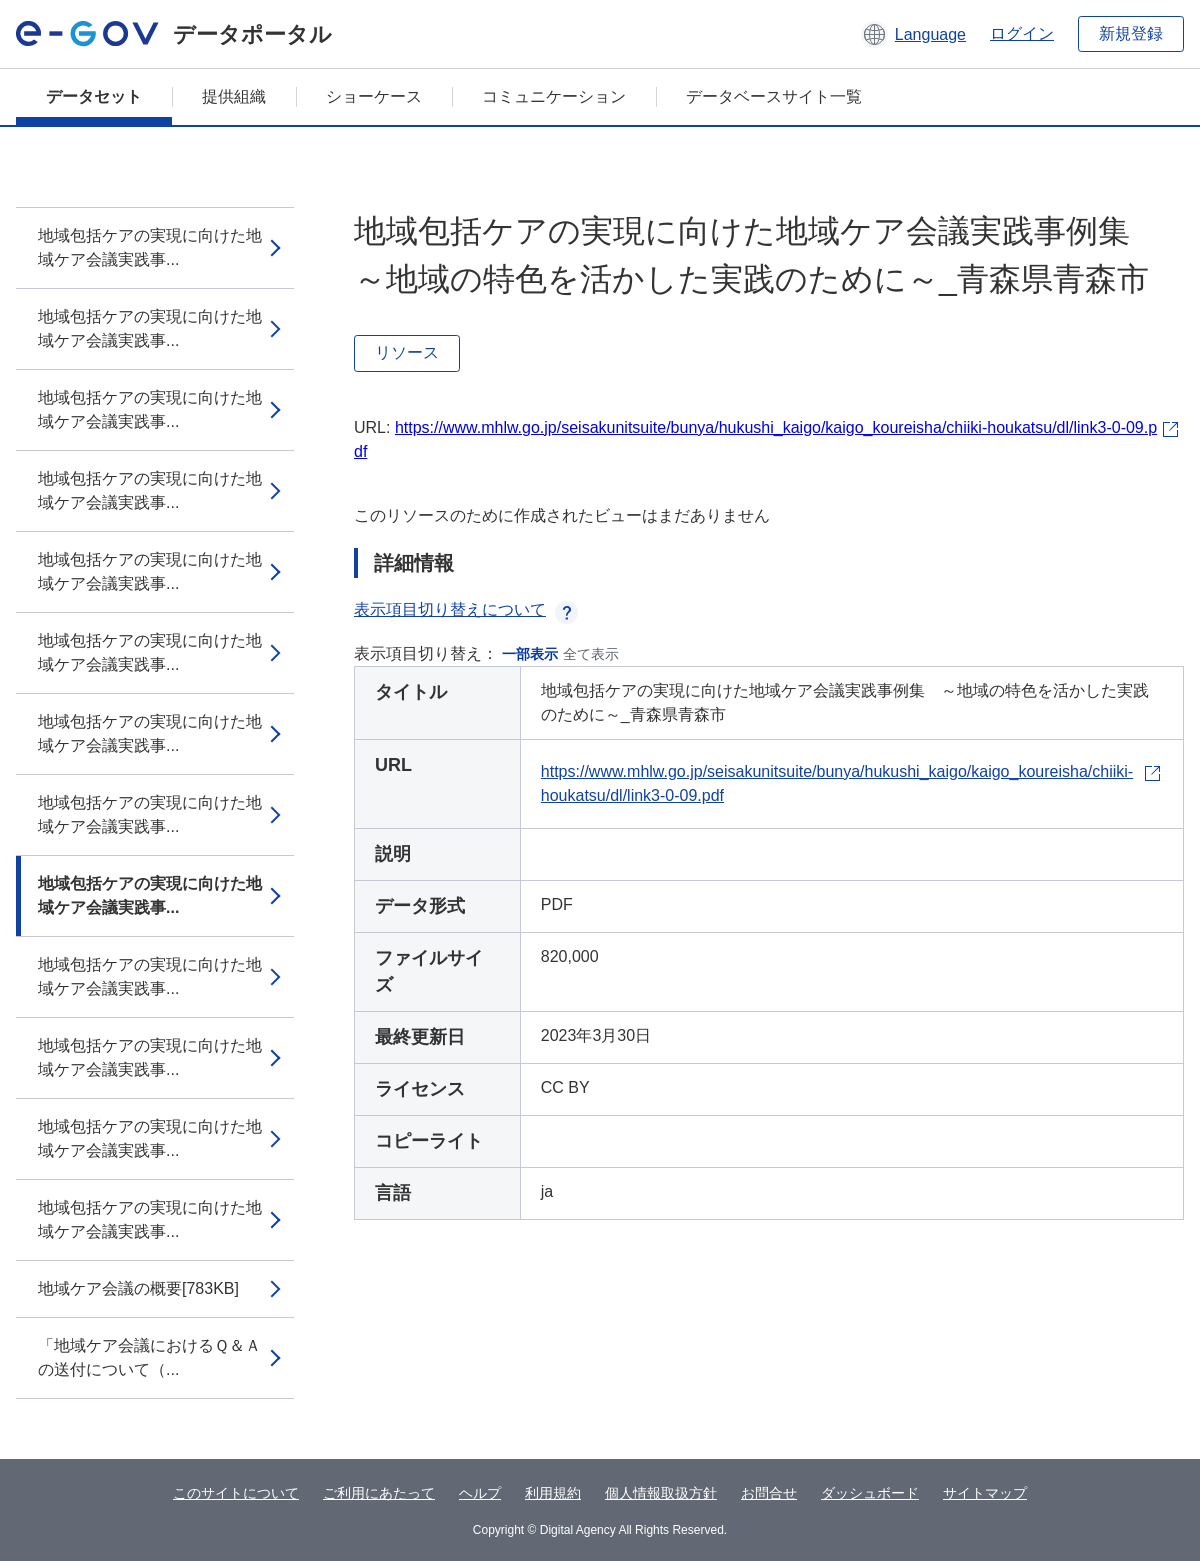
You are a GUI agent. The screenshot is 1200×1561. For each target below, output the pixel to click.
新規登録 (1131, 33)
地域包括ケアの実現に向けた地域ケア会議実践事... (150, 247)
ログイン (1022, 33)
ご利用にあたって (379, 1493)
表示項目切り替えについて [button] (466, 609)
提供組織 (234, 96)
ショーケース (374, 96)
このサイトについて (236, 1493)
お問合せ (769, 1493)
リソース (407, 352)
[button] (913, 34)
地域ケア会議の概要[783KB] (138, 1288)
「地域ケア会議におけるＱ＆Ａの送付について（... (149, 1357)
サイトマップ (985, 1493)
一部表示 (530, 654)
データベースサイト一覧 (774, 96)
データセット (94, 96)
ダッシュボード (870, 1493)
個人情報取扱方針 (661, 1493)
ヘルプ (480, 1493)
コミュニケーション (554, 96)
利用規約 (553, 1493)
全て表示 (591, 654)
